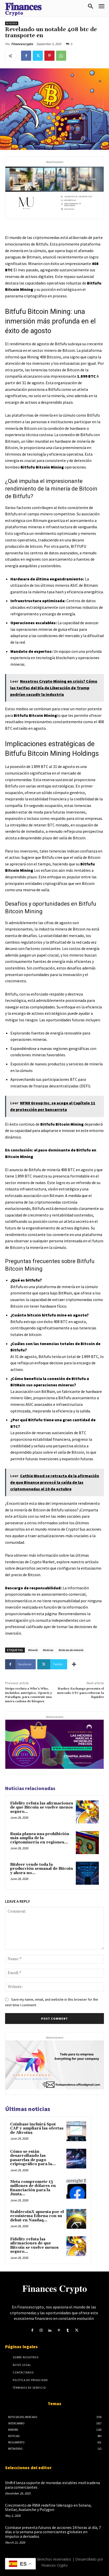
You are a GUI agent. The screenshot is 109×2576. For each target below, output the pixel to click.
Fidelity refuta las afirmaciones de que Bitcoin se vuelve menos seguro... (41, 1807)
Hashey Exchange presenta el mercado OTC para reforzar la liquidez (80, 1693)
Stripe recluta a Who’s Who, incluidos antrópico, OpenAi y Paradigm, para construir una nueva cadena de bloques (28, 1695)
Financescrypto (22, 44)
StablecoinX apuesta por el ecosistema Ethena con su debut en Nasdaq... (37, 2216)
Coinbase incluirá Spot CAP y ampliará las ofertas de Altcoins (36, 2128)
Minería (11, 23)
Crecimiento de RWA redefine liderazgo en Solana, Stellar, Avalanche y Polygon (48, 2507)
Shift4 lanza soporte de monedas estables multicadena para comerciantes (52, 2485)
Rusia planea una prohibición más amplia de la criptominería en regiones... (39, 1838)
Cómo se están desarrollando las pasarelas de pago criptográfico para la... (33, 2158)
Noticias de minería (70, 1650)
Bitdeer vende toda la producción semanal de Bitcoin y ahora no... (41, 1868)
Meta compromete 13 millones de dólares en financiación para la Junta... (33, 2188)
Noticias (48, 1650)
